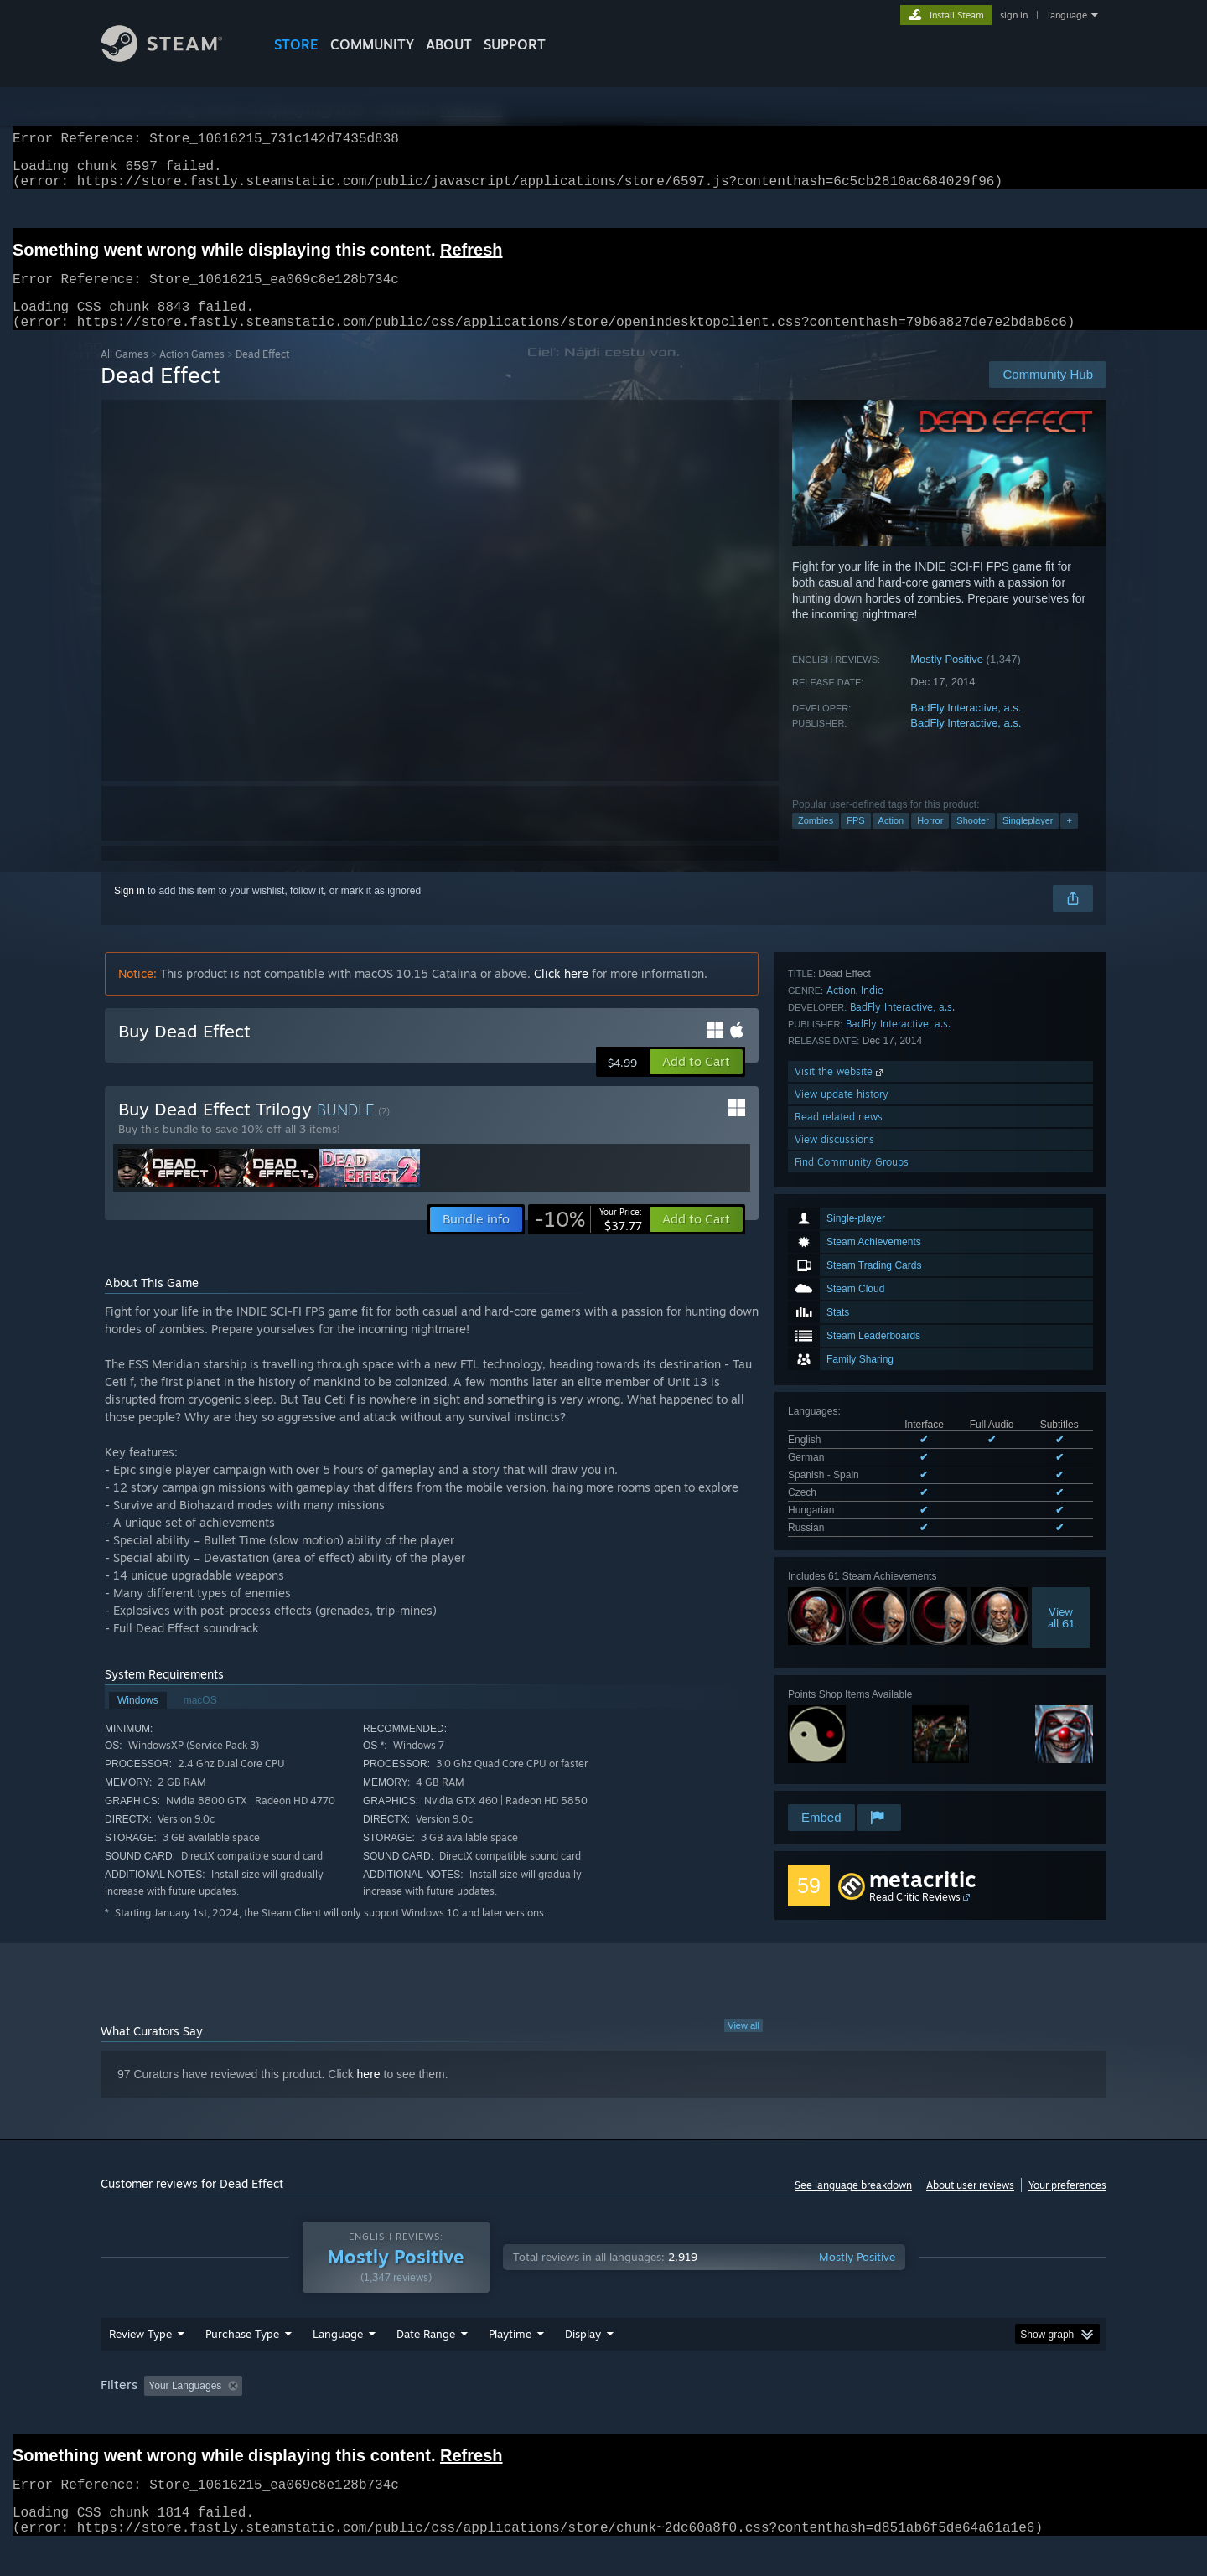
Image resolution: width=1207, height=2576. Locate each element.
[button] (696, 1081)
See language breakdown (853, 2203)
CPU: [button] (831, 2416)
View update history (841, 1709)
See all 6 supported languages (856, 1307)
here (369, 2092)
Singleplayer (1028, 840)
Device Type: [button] (960, 2416)
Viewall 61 (1061, 1393)
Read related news (839, 1731)
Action (891, 840)
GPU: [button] (887, 2416)
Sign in (129, 911)
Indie (872, 1605)
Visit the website (840, 1686)
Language (338, 2364)
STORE (296, 44)
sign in (1014, 15)
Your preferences (1067, 2203)
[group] (603, 2417)
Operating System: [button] (744, 2416)
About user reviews (970, 2203)
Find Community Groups (852, 1777)
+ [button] (1068, 840)
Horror (930, 840)
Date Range (425, 2364)
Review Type (140, 2364)
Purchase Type (242, 2364)
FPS (855, 840)
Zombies (815, 840)
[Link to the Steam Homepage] (174, 57)
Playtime (510, 2364)
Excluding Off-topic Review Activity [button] (354, 2416)
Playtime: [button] (484, 2416)
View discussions (834, 1754)
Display (583, 2364)
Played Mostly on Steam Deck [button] (604, 2416)
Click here (561, 993)
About (449, 44)
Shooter (972, 840)
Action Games (192, 374)
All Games (124, 374)
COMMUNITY (372, 44)
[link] (588, 1239)
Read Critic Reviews (915, 1915)
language (1067, 15)
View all (743, 2044)
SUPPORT (515, 44)
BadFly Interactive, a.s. (965, 728)
